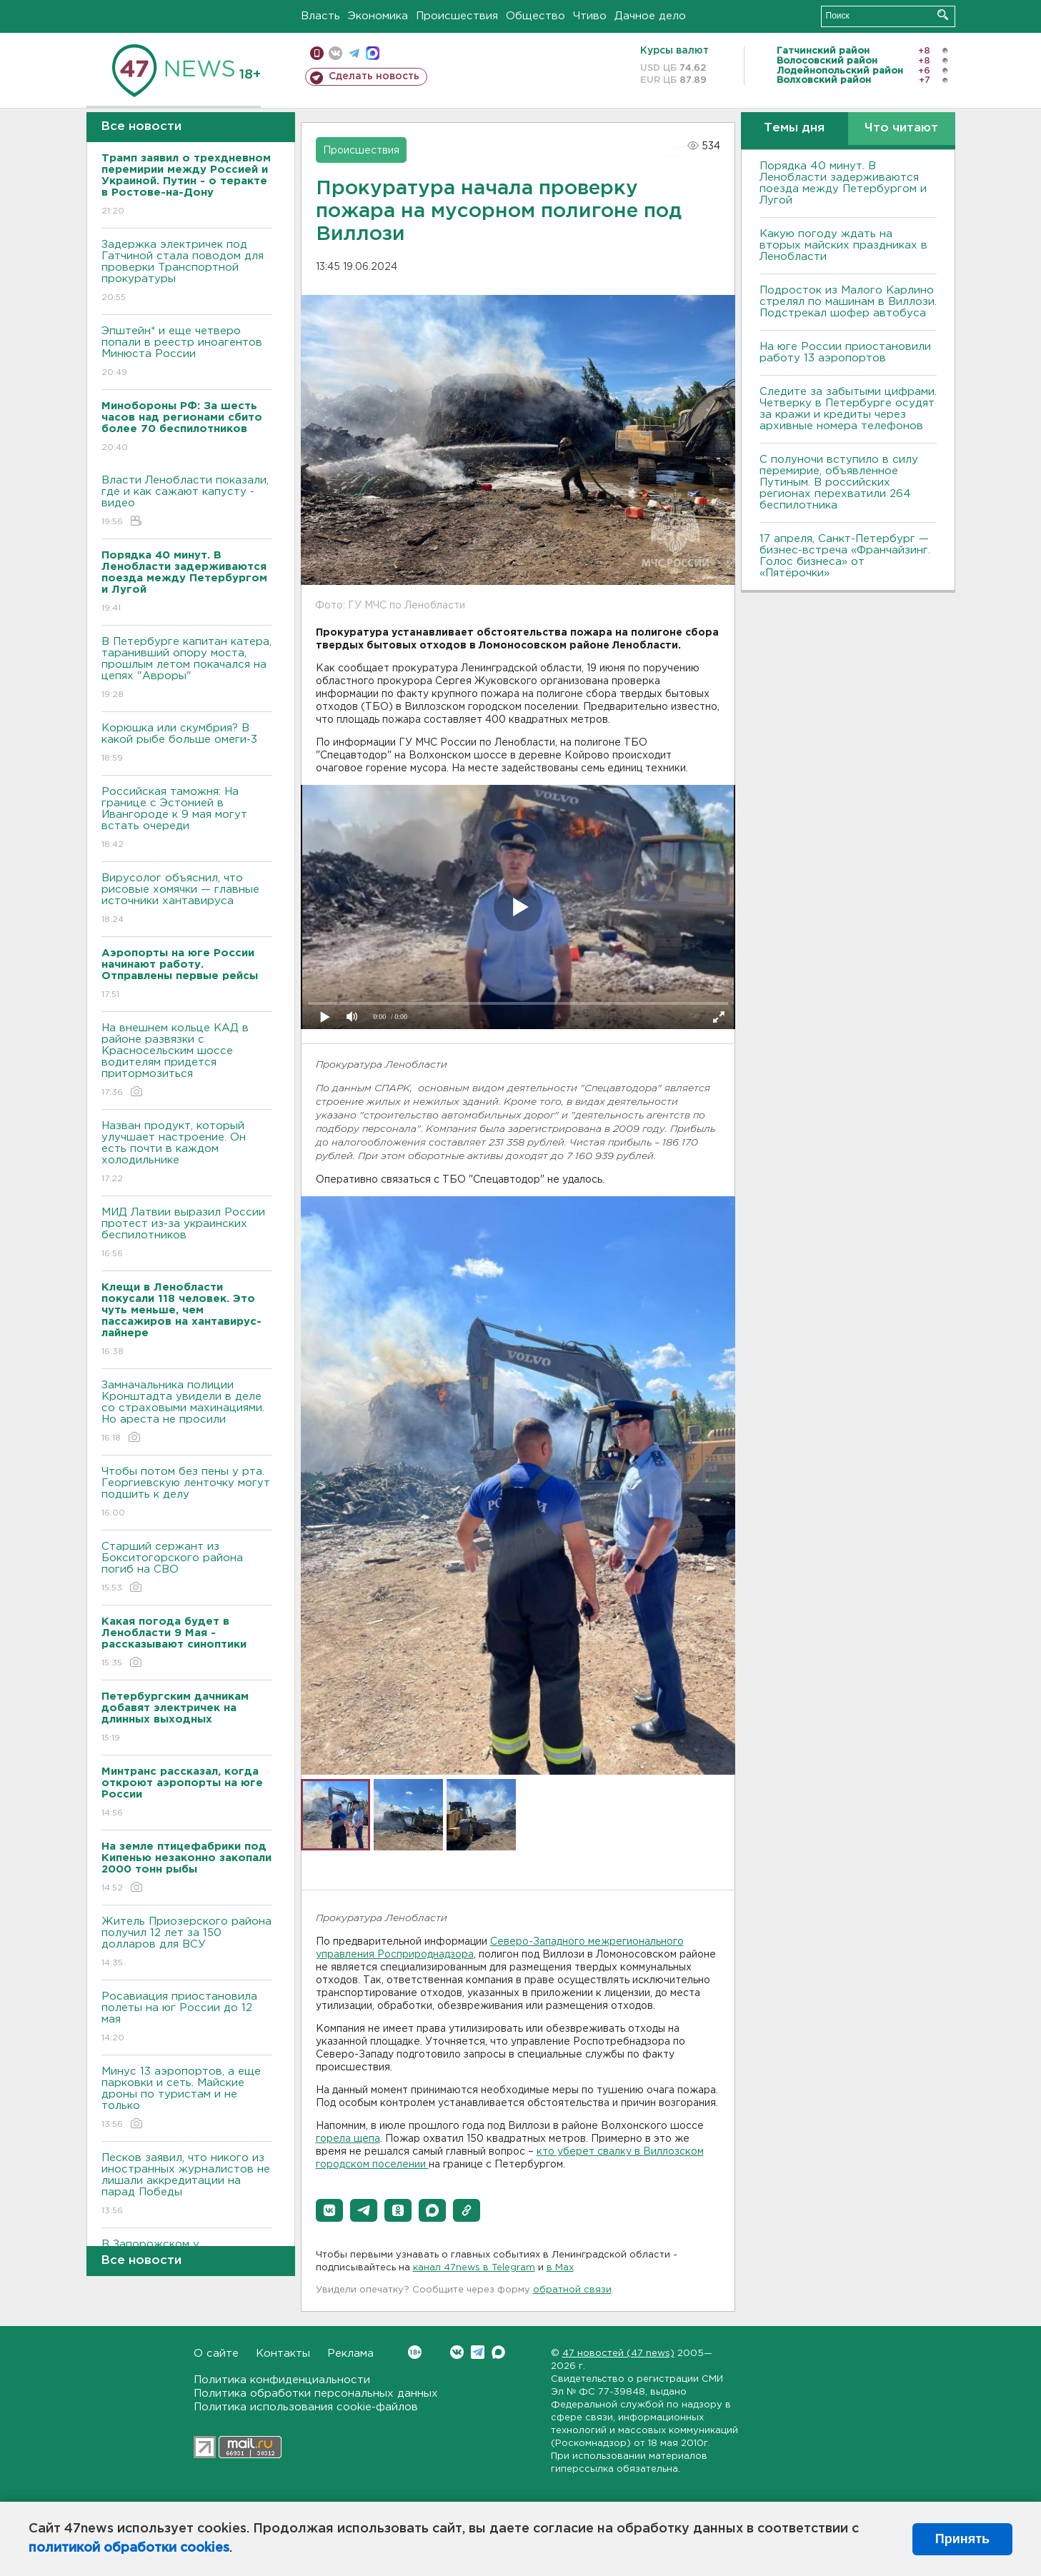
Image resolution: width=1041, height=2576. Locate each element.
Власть (320, 16)
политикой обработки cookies (129, 2548)
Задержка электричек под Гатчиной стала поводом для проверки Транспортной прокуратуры (186, 272)
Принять (962, 2539)
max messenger (372, 53)
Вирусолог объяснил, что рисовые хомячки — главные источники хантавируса (186, 899)
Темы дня (794, 128)
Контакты (283, 2353)
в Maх (560, 2268)
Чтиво (590, 16)
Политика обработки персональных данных (316, 2393)
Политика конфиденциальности (282, 2380)
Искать (942, 14)
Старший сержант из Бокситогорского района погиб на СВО (186, 1568)
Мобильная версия (317, 53)
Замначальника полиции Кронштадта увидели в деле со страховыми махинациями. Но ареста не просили (186, 1412)
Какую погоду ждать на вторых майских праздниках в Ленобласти (843, 245)
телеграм (354, 53)
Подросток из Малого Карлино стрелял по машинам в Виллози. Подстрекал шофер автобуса (848, 302)
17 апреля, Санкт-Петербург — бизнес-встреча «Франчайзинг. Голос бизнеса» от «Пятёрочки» (844, 556)
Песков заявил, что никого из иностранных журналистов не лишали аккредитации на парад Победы (186, 2185)
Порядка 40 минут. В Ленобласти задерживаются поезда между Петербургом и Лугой (843, 183)
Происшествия (457, 16)
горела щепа (348, 2139)
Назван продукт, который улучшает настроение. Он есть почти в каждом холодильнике (186, 1153)
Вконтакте (415, 2352)
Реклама (350, 2353)
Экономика (378, 16)
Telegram (477, 2352)
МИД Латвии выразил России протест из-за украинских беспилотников (186, 1234)
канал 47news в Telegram (474, 2268)
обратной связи (572, 2290)
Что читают (901, 128)
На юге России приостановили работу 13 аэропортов (845, 352)
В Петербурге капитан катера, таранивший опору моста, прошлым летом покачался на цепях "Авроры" (186, 669)
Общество (535, 16)
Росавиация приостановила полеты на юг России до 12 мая (186, 2018)
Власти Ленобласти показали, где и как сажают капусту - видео (186, 502)
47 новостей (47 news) (618, 2353)
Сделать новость (374, 76)
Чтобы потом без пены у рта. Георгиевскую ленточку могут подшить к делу (186, 1493)
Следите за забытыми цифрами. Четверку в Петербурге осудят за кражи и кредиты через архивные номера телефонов (848, 409)
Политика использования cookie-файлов (306, 2407)
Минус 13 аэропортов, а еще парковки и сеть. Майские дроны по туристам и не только (186, 2098)
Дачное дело (650, 16)
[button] (329, 2210)
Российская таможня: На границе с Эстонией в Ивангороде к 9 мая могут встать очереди (186, 819)
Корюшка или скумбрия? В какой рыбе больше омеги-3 (186, 743)
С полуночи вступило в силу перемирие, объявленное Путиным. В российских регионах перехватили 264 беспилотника (838, 482)
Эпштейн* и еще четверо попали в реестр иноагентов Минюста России (186, 352)
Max (498, 2352)
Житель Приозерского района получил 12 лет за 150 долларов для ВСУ (186, 1943)
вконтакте (335, 53)
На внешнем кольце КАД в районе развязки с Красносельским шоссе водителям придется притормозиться (186, 1060)
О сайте (216, 2353)
